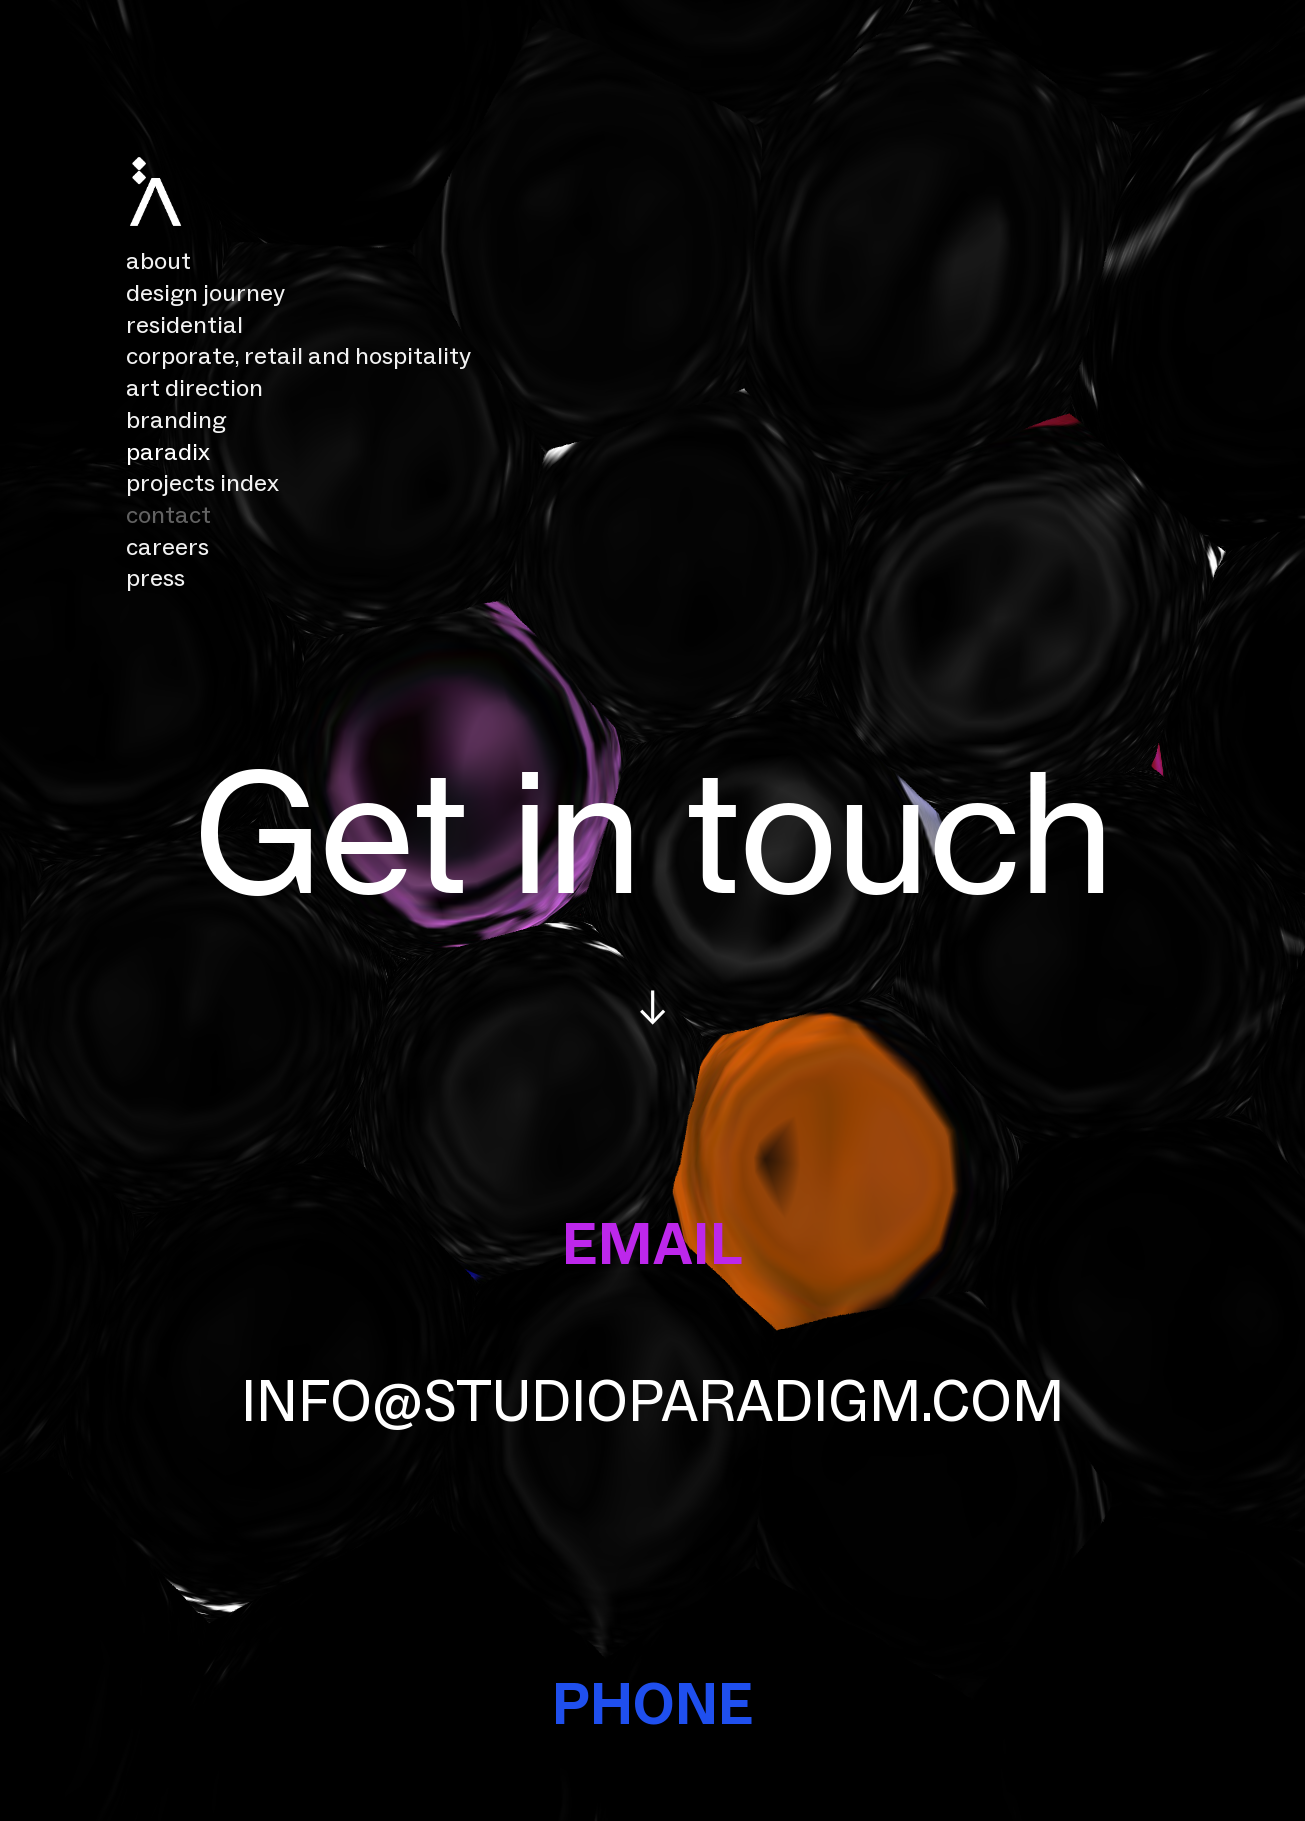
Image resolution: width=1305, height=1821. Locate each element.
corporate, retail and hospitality (301, 355)
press (155, 577)
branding (176, 419)
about (158, 260)
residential (187, 324)
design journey (205, 292)
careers (167, 546)
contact (168, 514)
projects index (202, 482)
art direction (194, 387)
